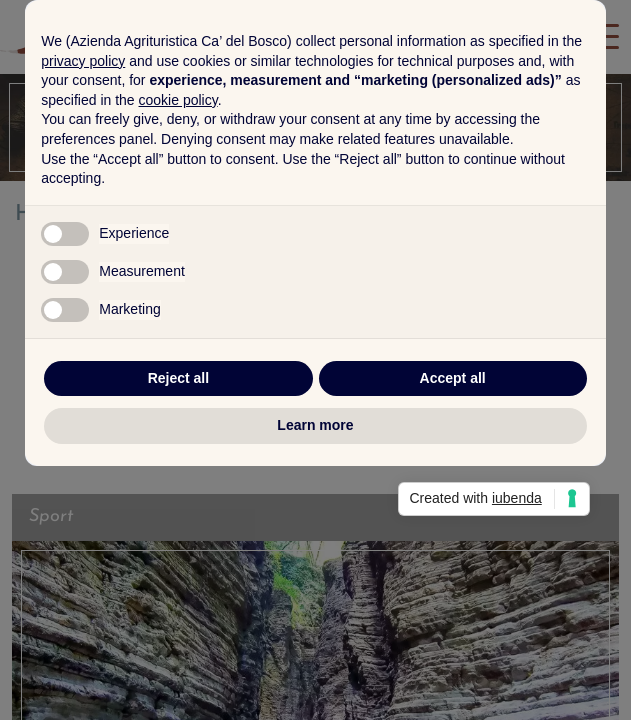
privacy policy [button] (83, 188)
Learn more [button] (315, 552)
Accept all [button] (453, 505)
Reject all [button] (178, 505)
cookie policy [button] (178, 227)
